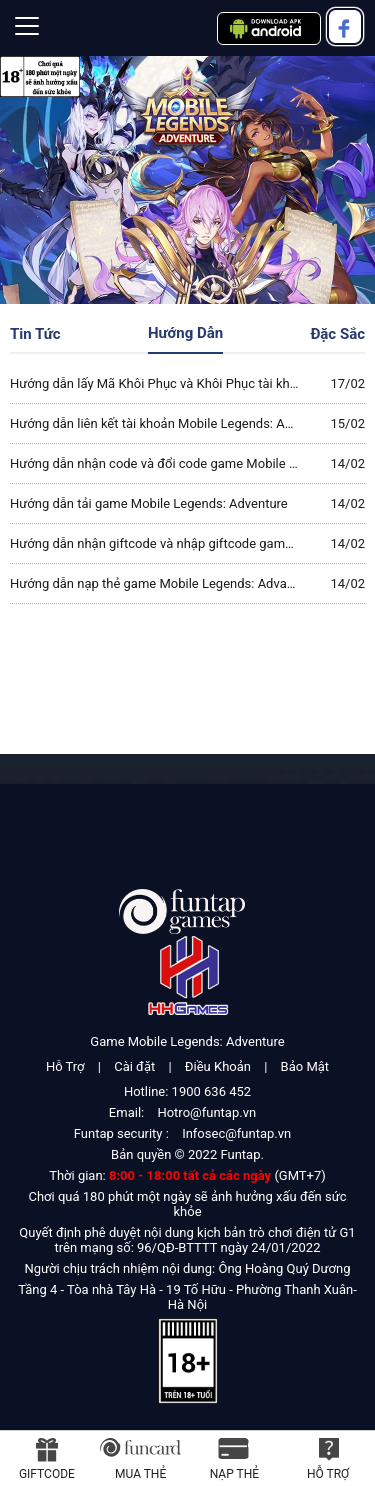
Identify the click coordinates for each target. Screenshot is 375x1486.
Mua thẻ (140, 1474)
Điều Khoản (218, 1066)
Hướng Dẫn (185, 333)
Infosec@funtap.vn (236, 1133)
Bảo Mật (305, 1066)
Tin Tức (35, 334)
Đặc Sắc (337, 334)
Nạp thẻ (234, 1474)
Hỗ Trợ (65, 1066)
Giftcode (47, 1474)
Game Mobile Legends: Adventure (187, 1041)
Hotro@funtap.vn (206, 1112)
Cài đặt (134, 1066)
